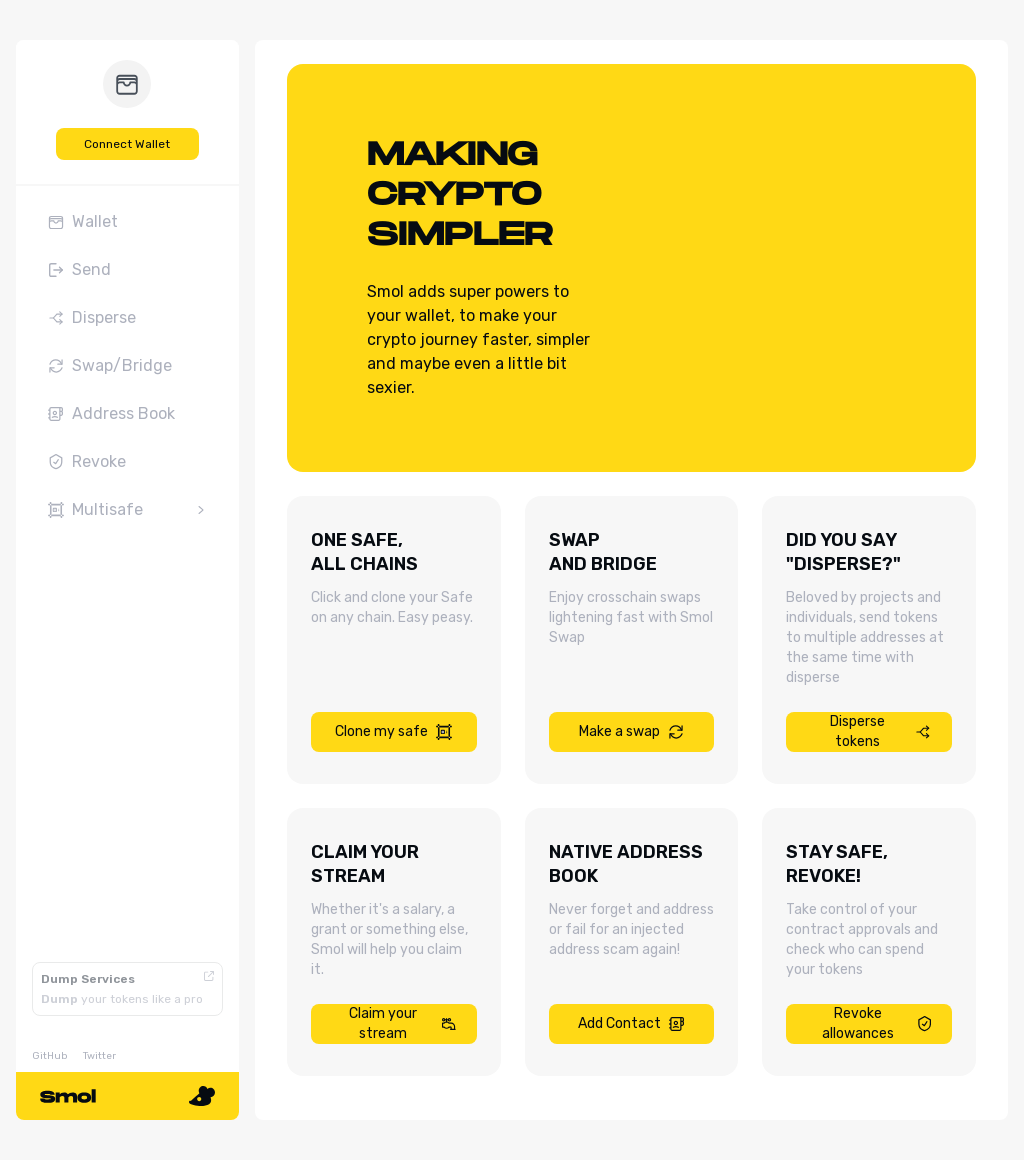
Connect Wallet (127, 144)
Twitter (99, 1056)
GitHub (49, 1056)
